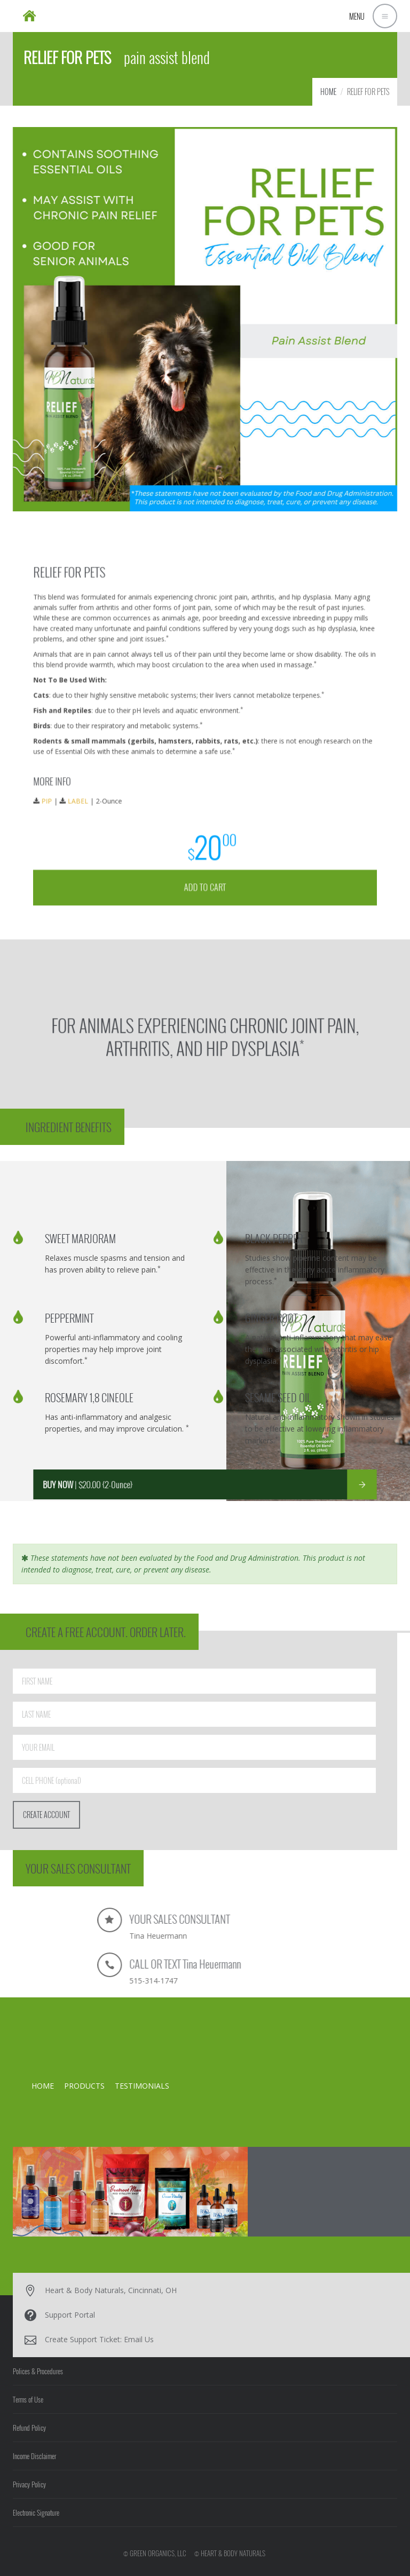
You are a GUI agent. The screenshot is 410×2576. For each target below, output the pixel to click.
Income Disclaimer (34, 2456)
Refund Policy (29, 2427)
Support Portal (70, 2315)
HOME (328, 91)
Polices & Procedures (38, 2371)
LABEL (137, 770)
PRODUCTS (84, 2086)
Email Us (139, 2339)
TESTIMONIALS (142, 2086)
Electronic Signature (36, 2512)
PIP (120, 770)
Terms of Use (28, 2399)
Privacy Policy (29, 2484)
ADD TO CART (205, 816)
